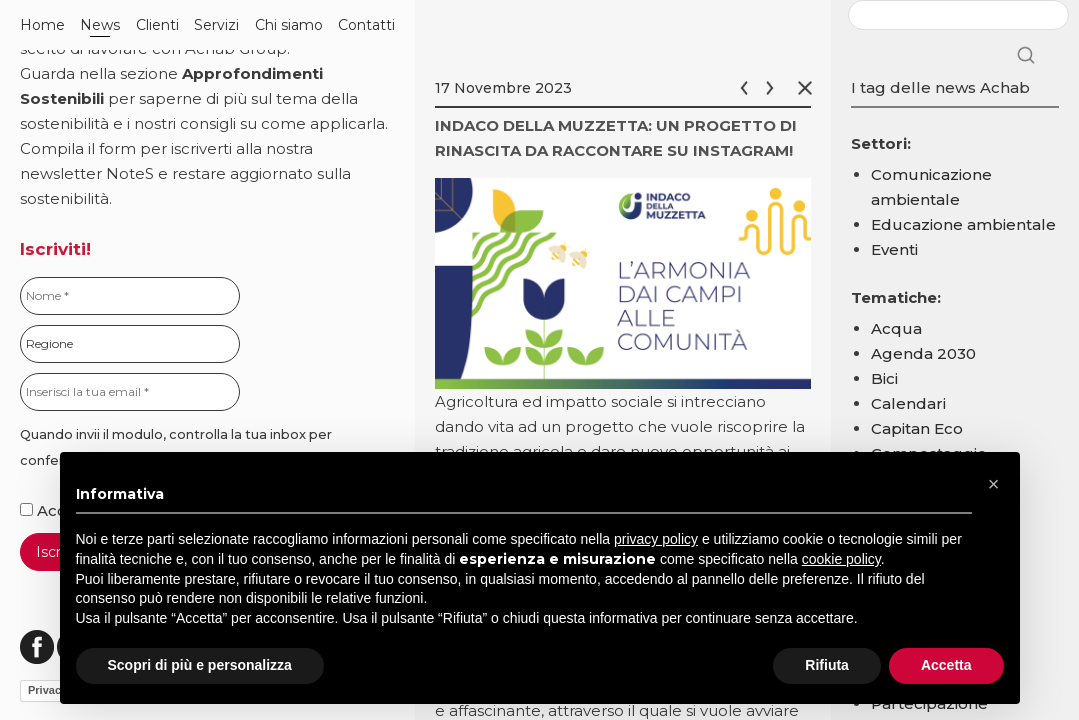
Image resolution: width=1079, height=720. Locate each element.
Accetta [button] (946, 665)
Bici (884, 378)
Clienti (157, 25)
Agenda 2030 (923, 353)
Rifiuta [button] (827, 665)
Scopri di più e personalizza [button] (200, 665)
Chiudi (809, 88)
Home (42, 25)
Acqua (896, 328)
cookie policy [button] (841, 559)
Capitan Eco (917, 428)
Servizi (216, 25)
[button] (994, 484)
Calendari (908, 403)
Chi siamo (289, 25)
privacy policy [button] (656, 539)
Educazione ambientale (963, 224)
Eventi (894, 249)
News (100, 25)
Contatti (366, 25)
